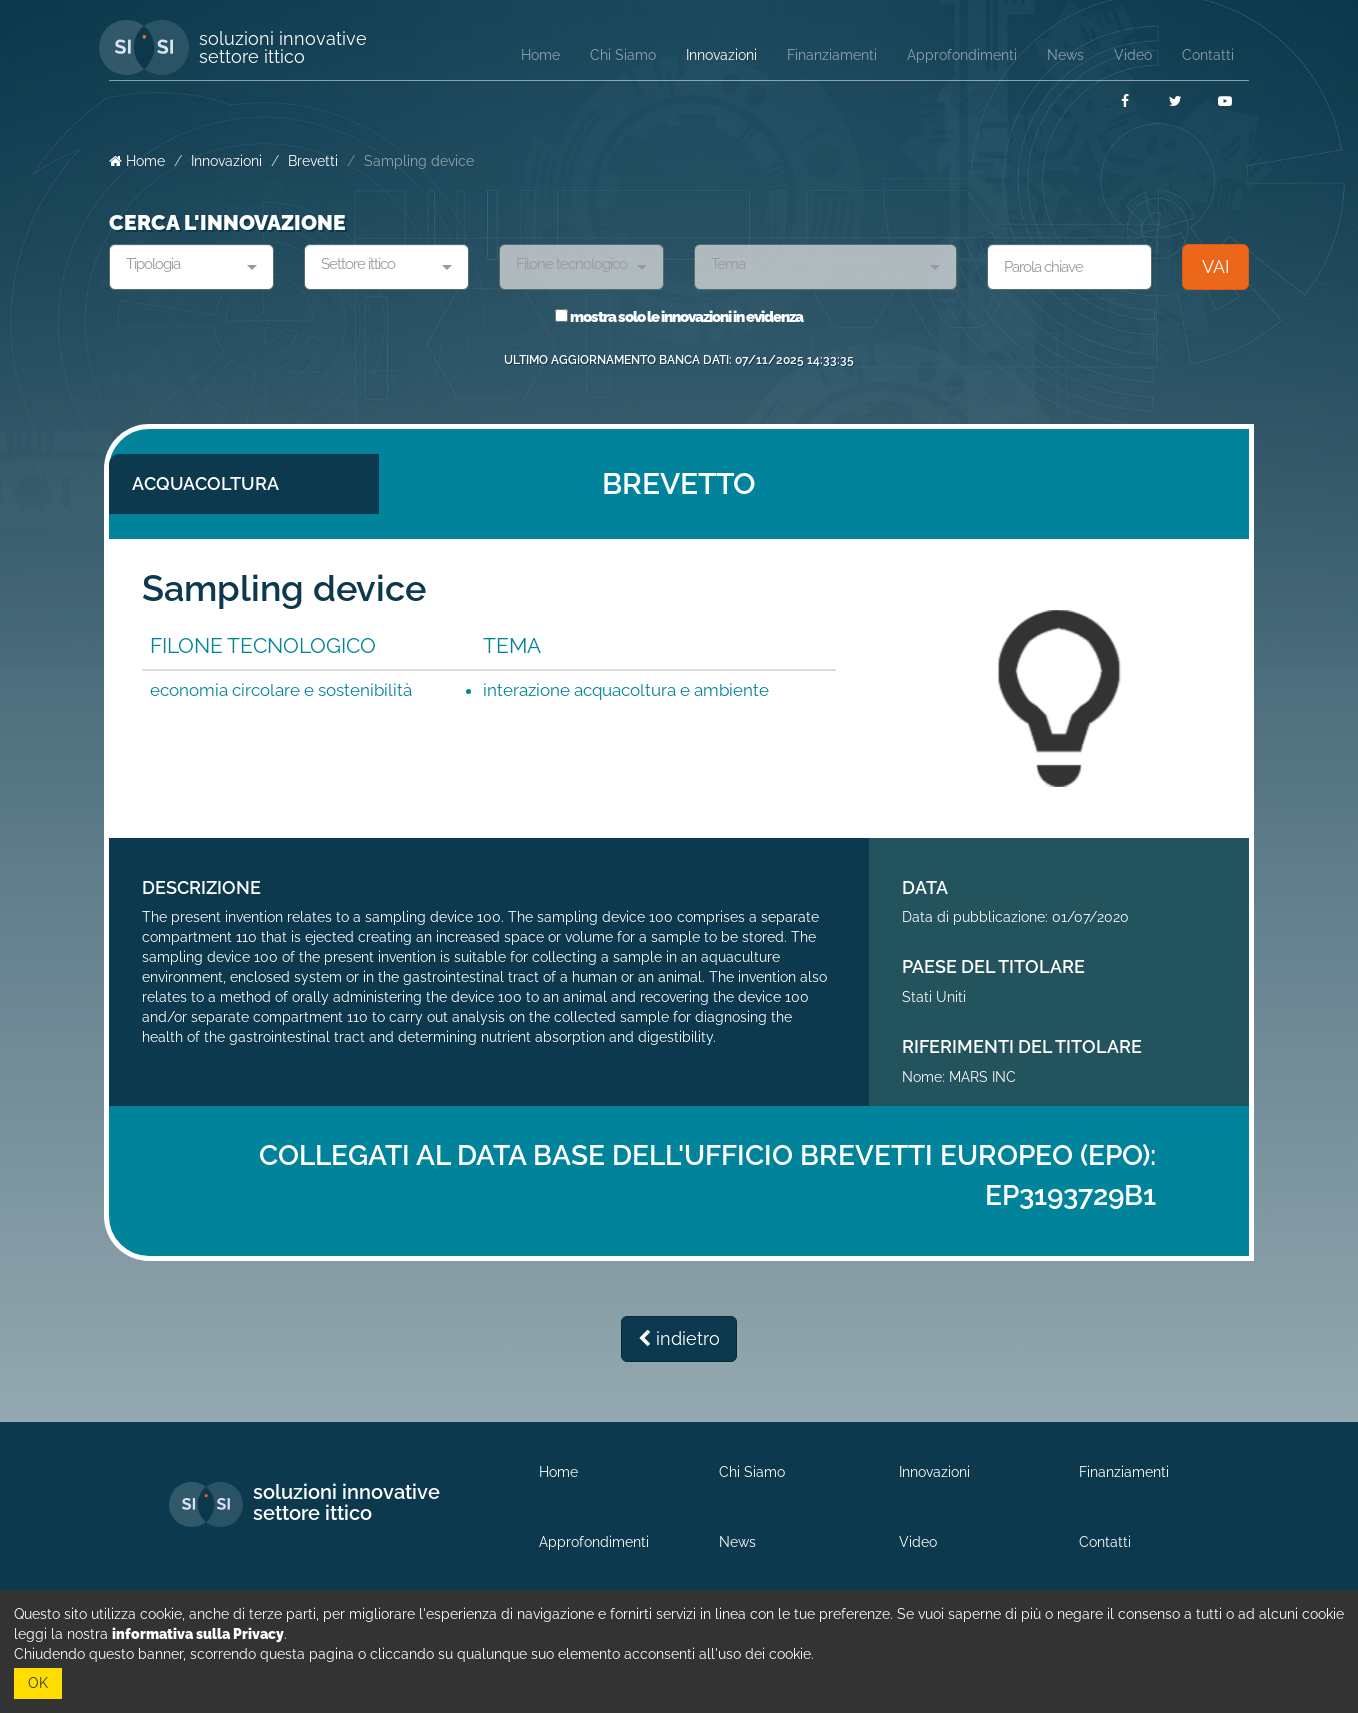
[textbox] (184, 265)
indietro (679, 1338)
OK (38, 1683)
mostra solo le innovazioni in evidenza (679, 317)
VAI (1215, 266)
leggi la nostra (149, 1634)
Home (137, 161)
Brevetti (313, 161)
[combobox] (191, 267)
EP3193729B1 (1070, 1195)
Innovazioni (226, 161)
